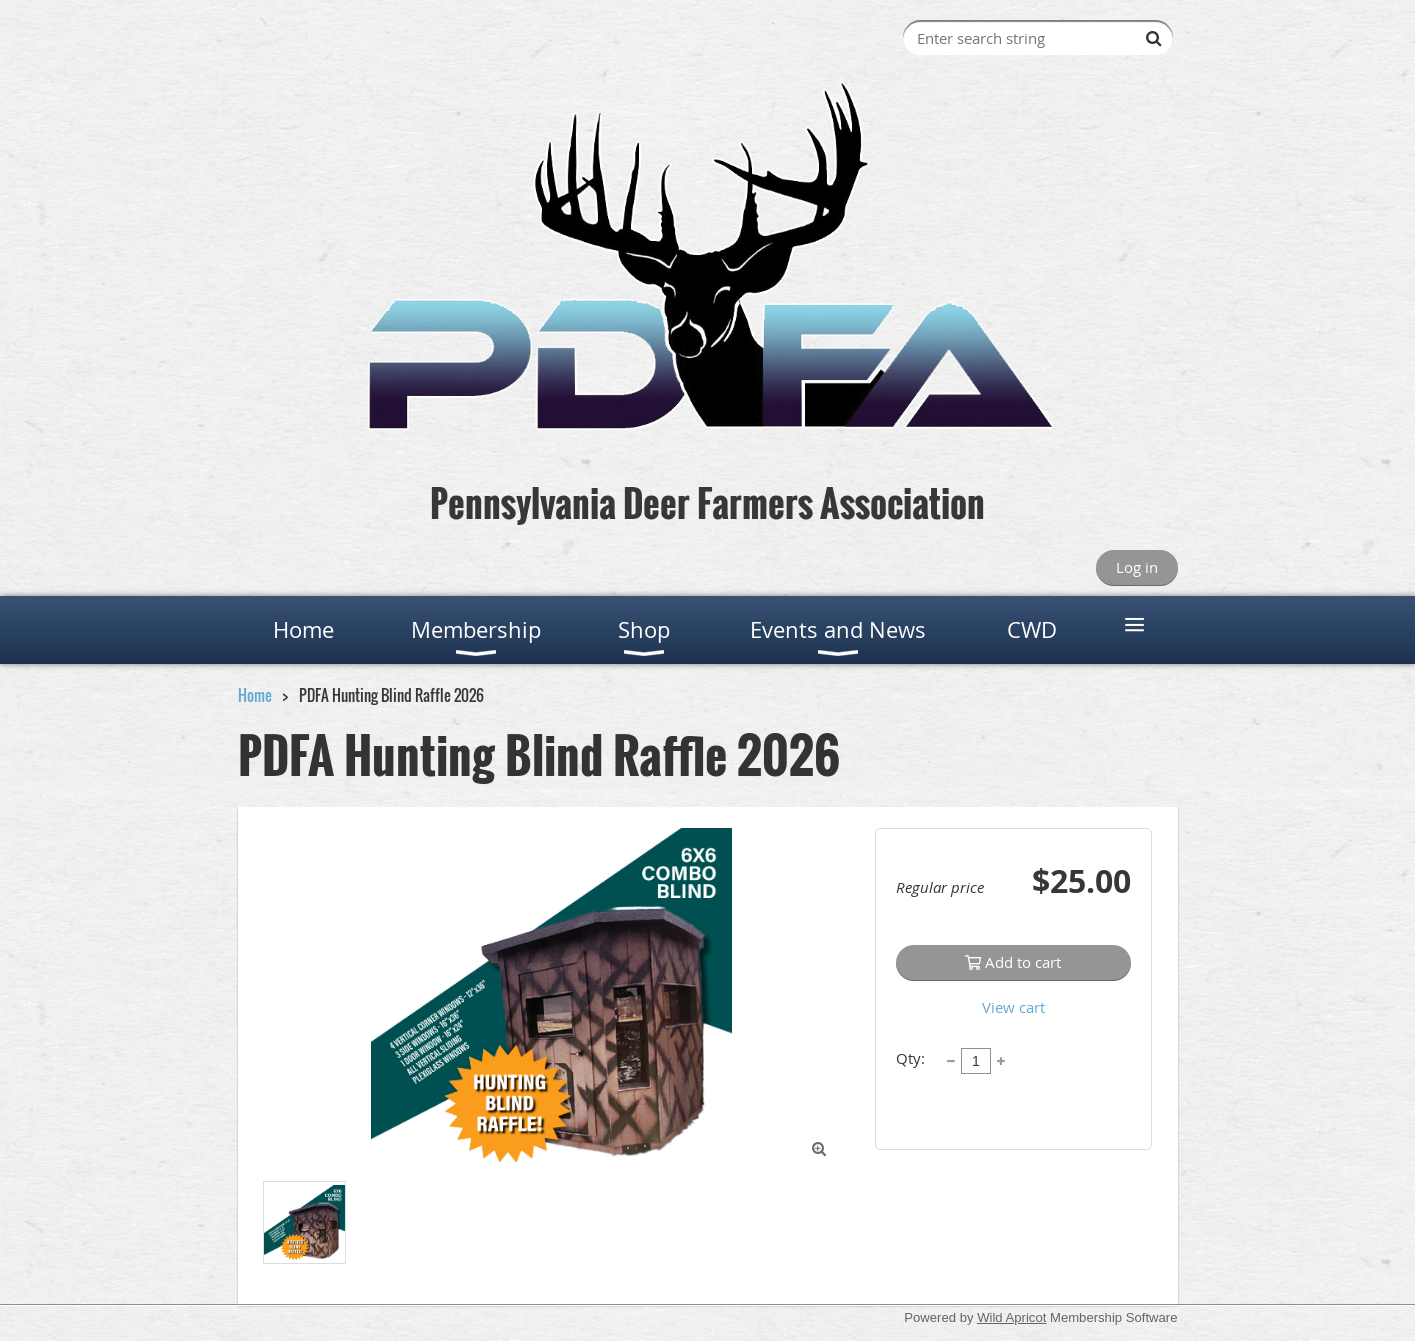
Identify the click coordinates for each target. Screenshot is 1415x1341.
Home (255, 695)
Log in (1137, 567)
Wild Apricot (1011, 1317)
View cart (1013, 1007)
